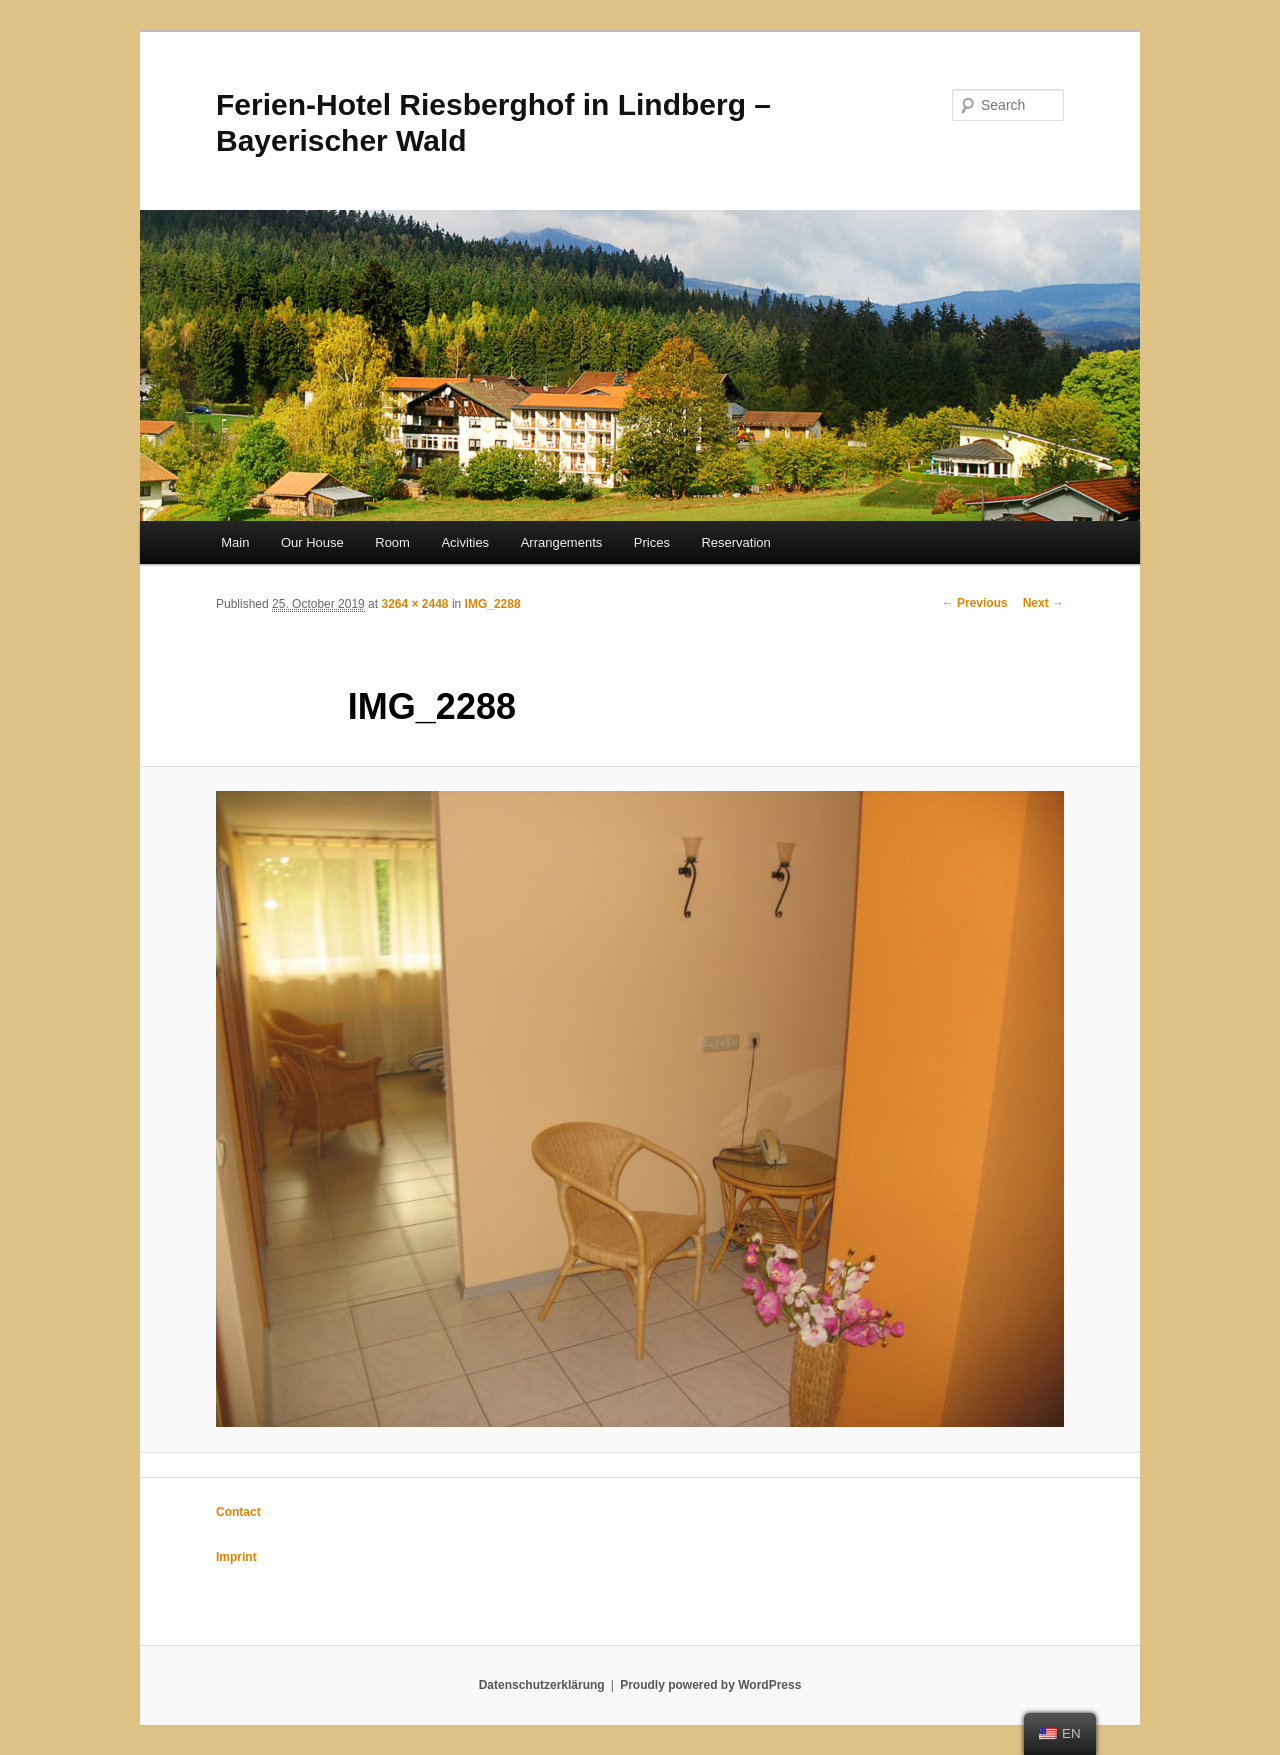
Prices (652, 542)
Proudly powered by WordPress (710, 1685)
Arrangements (562, 542)
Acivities (465, 542)
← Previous (975, 603)
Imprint (236, 1557)
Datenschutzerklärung (542, 1685)
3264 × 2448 (414, 604)
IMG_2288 (493, 604)
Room (392, 542)
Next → (1043, 603)
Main (235, 542)
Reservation (735, 542)
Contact (238, 1512)
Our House (312, 542)
